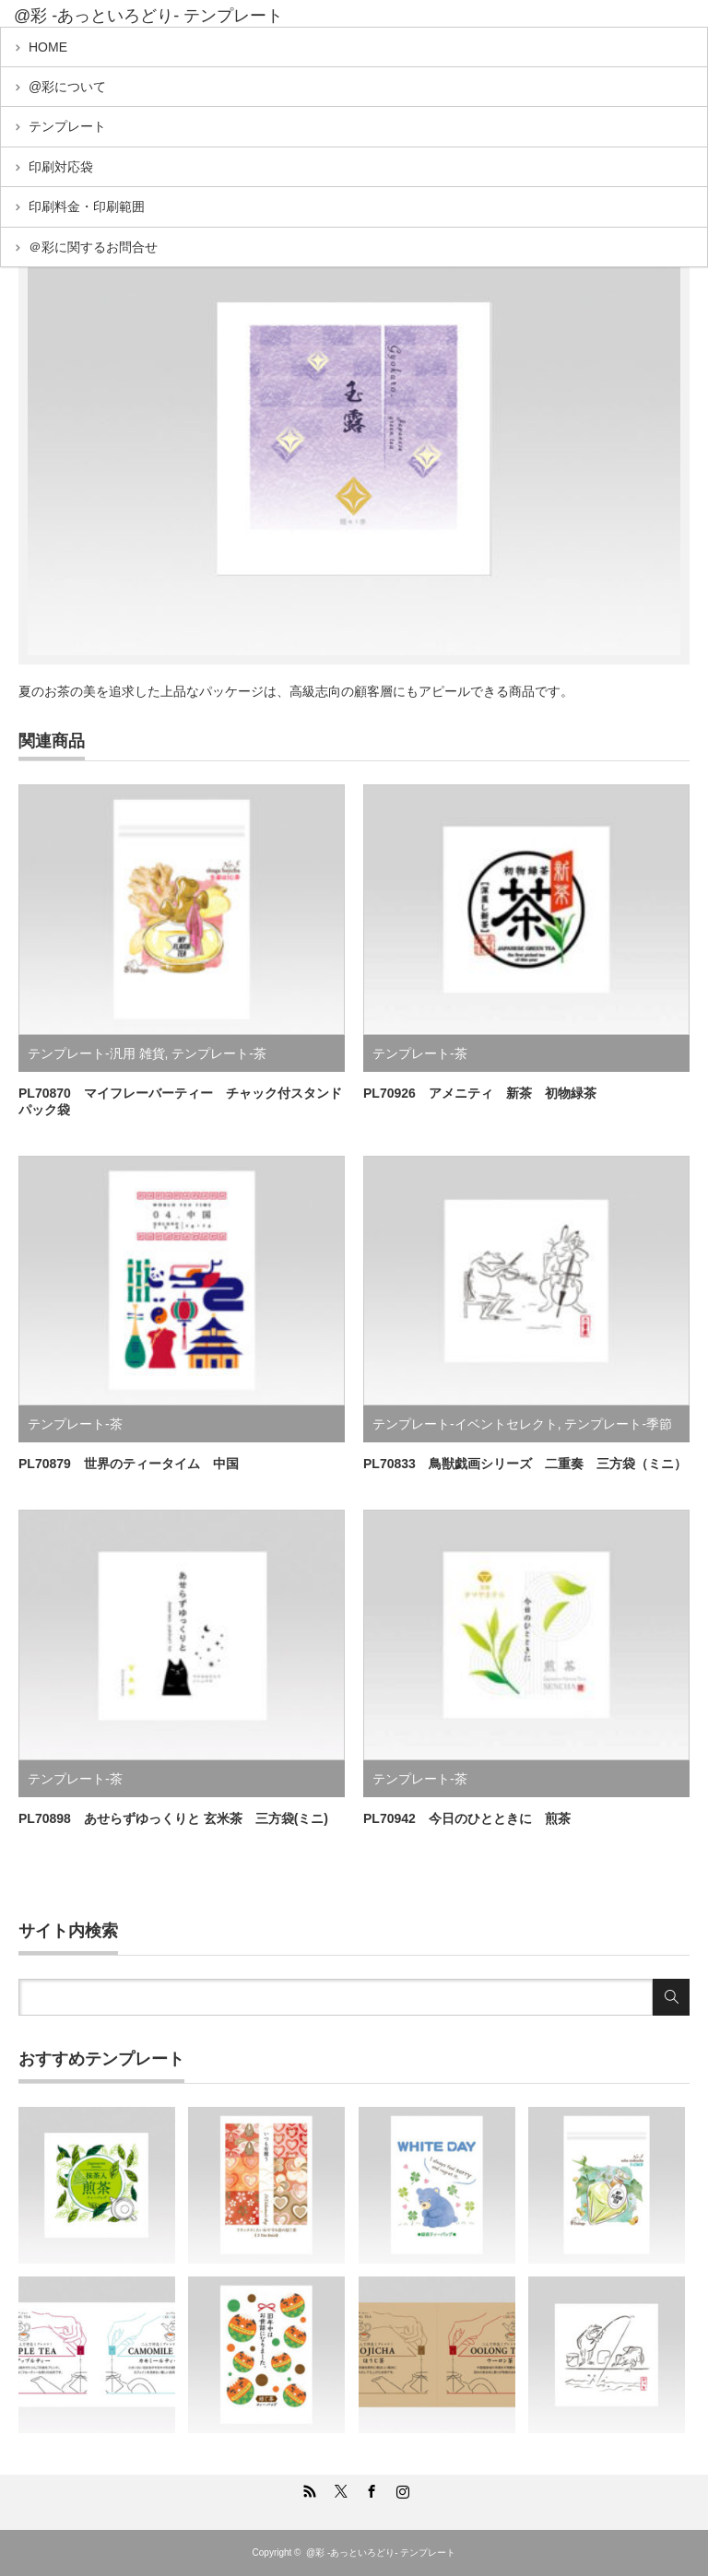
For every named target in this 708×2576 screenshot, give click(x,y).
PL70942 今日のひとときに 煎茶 (467, 1818)
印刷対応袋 (61, 166)
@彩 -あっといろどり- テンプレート (148, 15)
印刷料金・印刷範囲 (87, 206)
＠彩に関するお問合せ (93, 247)
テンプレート (67, 126)
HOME (48, 47)
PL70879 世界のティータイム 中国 (128, 1463)
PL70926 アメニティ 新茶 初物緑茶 (479, 1093)
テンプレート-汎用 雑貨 (96, 1053)
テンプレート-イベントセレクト (465, 1424)
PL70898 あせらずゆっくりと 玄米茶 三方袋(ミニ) (173, 1818)
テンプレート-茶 (218, 1053)
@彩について (67, 86)
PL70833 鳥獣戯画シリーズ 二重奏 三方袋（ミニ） (525, 1463)
